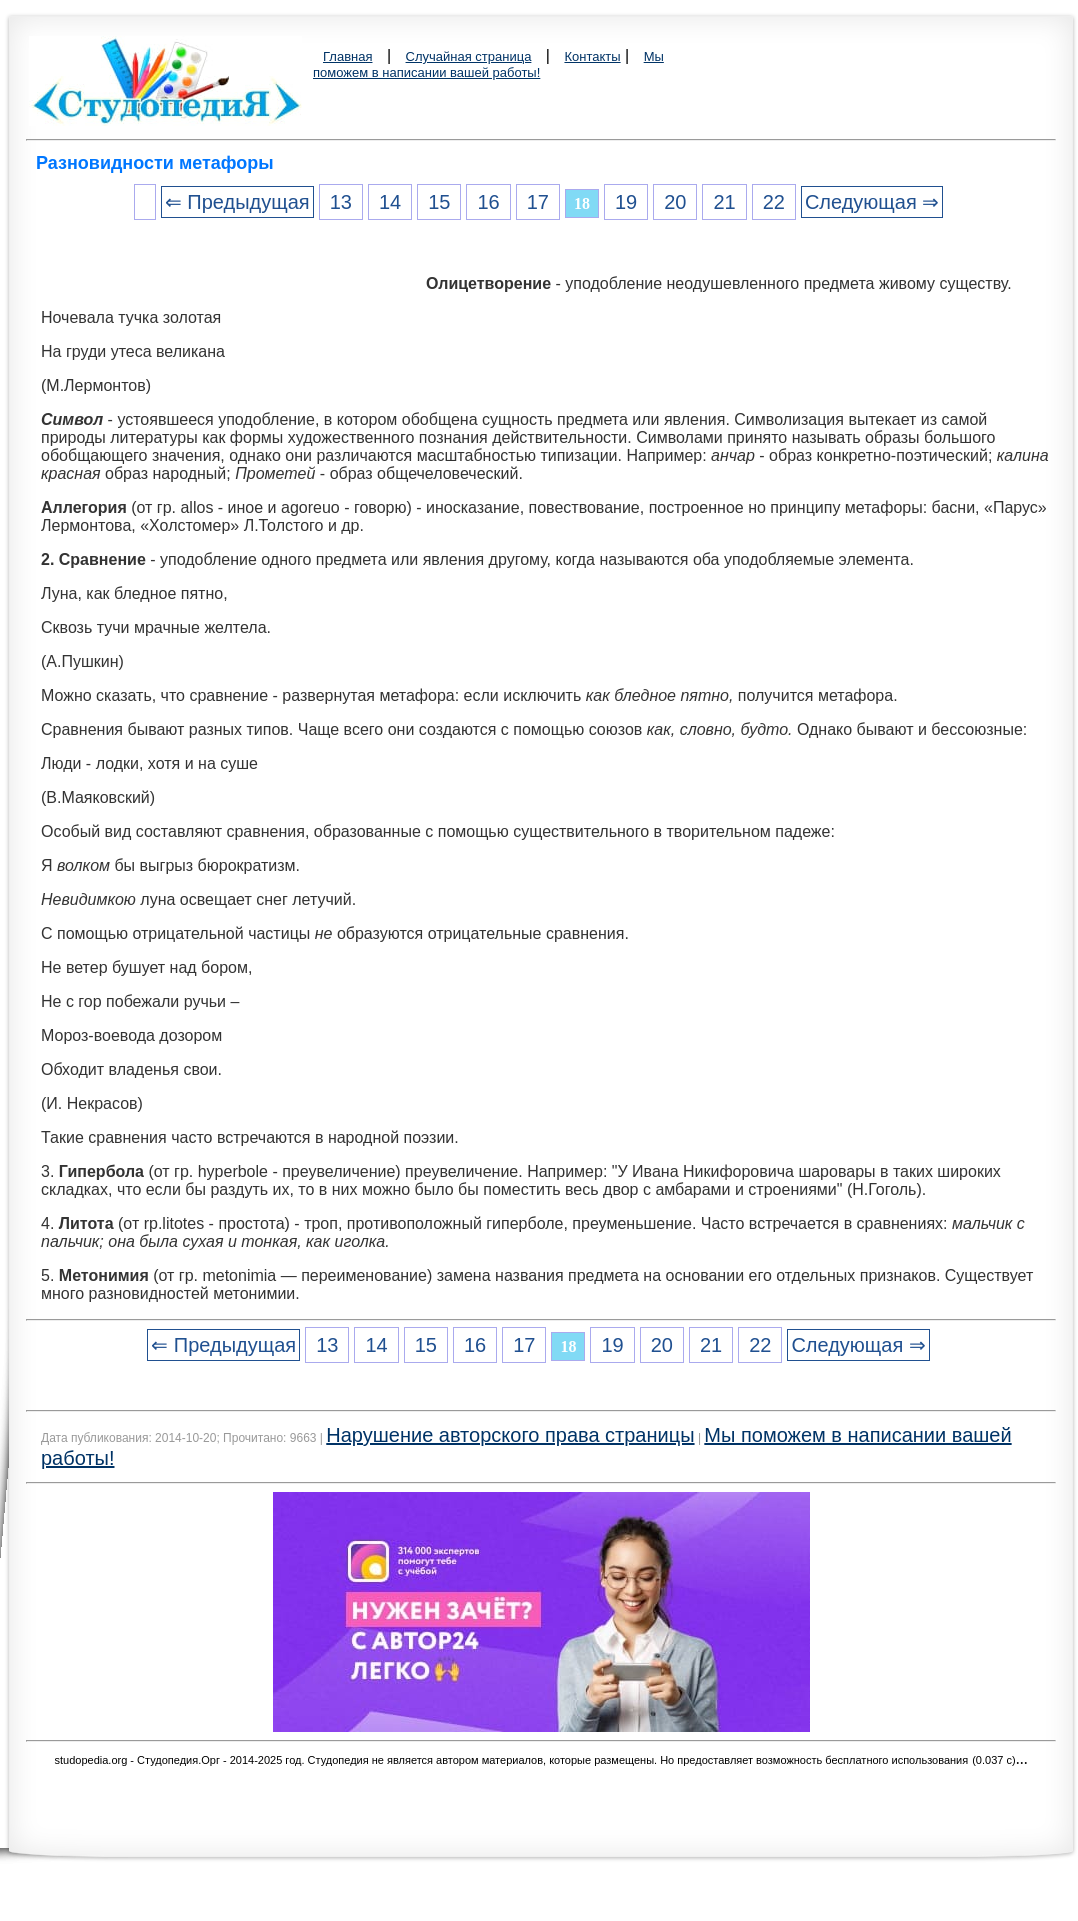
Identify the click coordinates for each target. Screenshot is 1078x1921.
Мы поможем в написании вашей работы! (488, 64)
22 (774, 202)
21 (724, 202)
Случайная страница (469, 56)
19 (626, 202)
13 (341, 202)
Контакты (592, 56)
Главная (347, 56)
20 (675, 202)
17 (538, 202)
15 (439, 202)
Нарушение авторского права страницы (510, 1435)
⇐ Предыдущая (237, 202)
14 (390, 202)
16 (488, 202)
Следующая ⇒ (872, 202)
